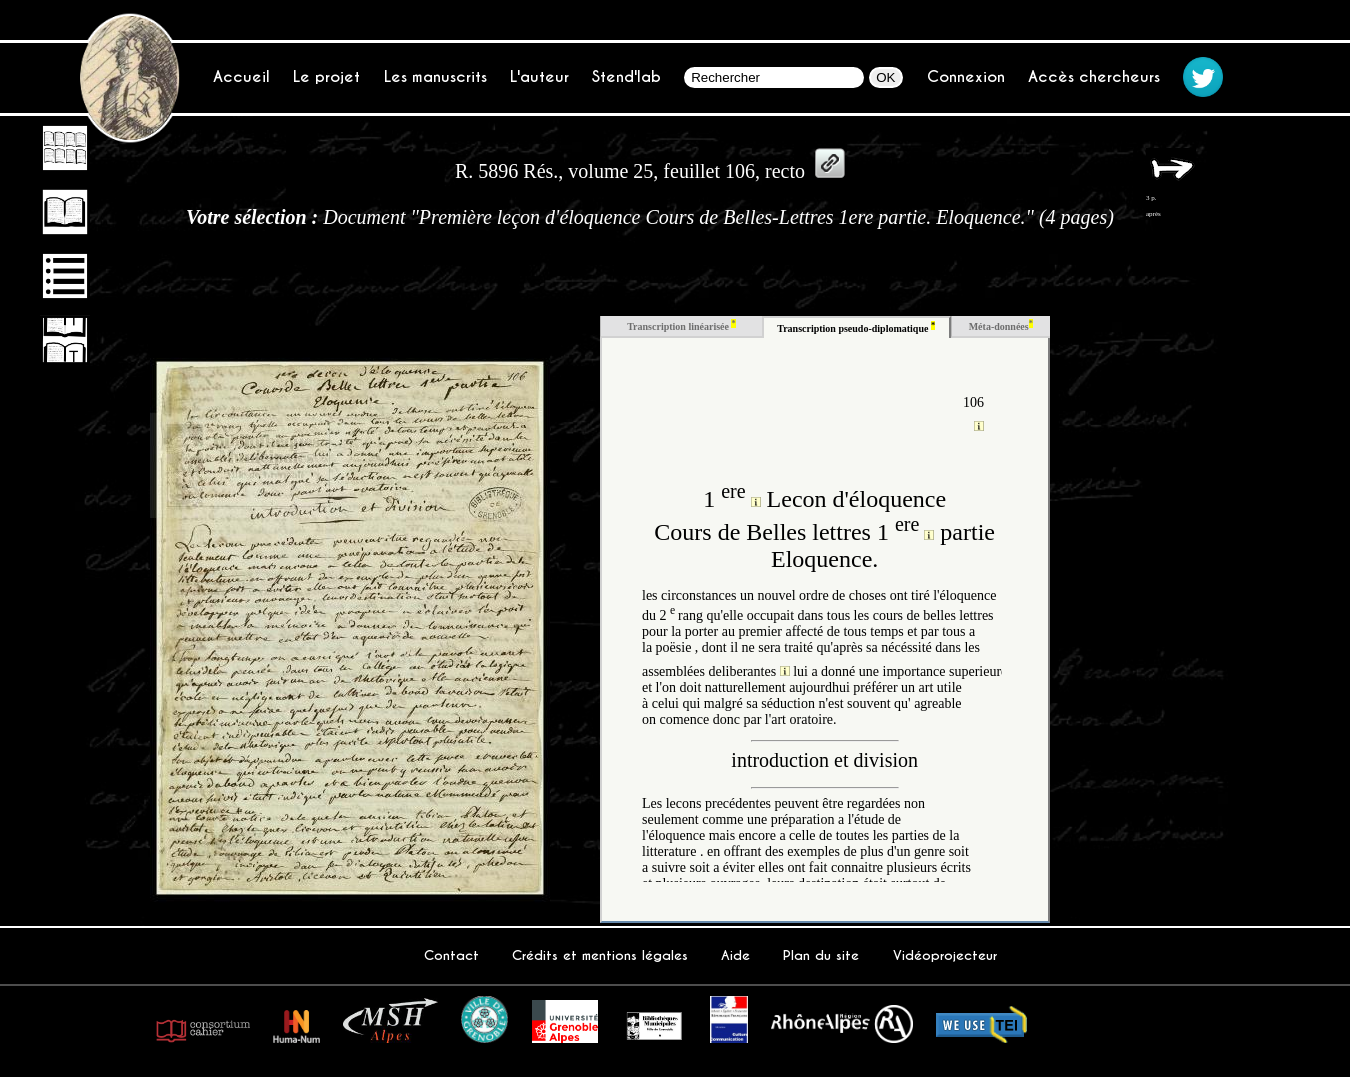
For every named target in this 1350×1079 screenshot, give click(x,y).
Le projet (326, 76)
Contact (451, 955)
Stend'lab (626, 76)
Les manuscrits (435, 76)
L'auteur (539, 76)
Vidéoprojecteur (945, 955)
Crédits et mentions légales (600, 955)
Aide (735, 955)
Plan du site (821, 955)
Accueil (241, 76)
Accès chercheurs (1094, 76)
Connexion (966, 76)
